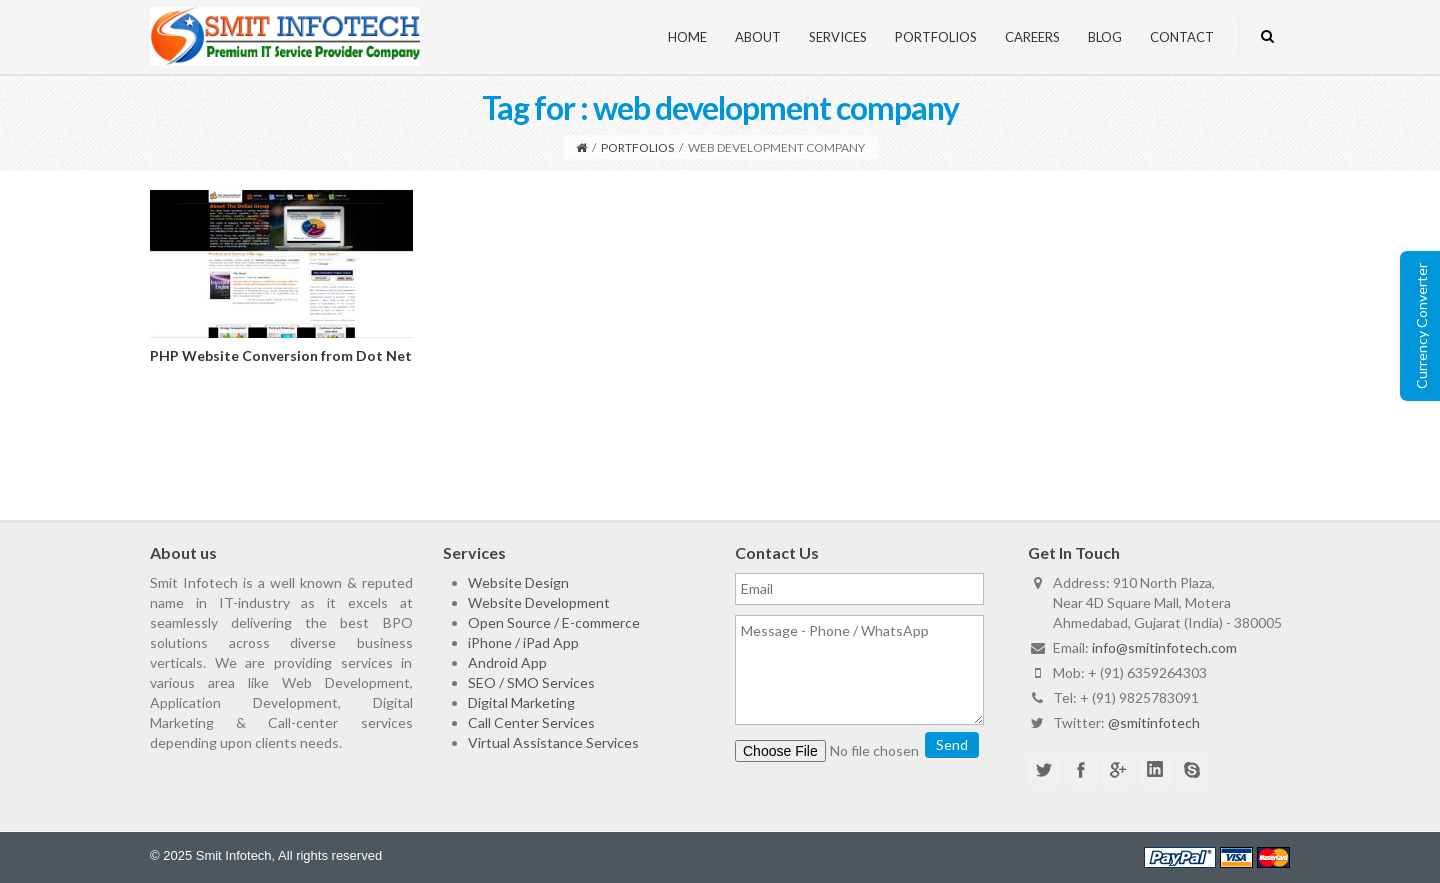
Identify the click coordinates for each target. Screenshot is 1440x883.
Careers (1032, 37)
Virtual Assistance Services (553, 742)
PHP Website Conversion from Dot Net (281, 355)
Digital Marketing (521, 702)
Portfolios (936, 37)
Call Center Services (531, 722)
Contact (1182, 37)
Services (838, 37)
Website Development (539, 602)
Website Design (518, 582)
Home (687, 37)
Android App (507, 662)
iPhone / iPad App (523, 642)
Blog (1105, 37)
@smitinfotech (1154, 722)
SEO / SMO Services (531, 682)
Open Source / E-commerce (554, 622)
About (758, 37)
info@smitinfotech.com (1164, 647)
